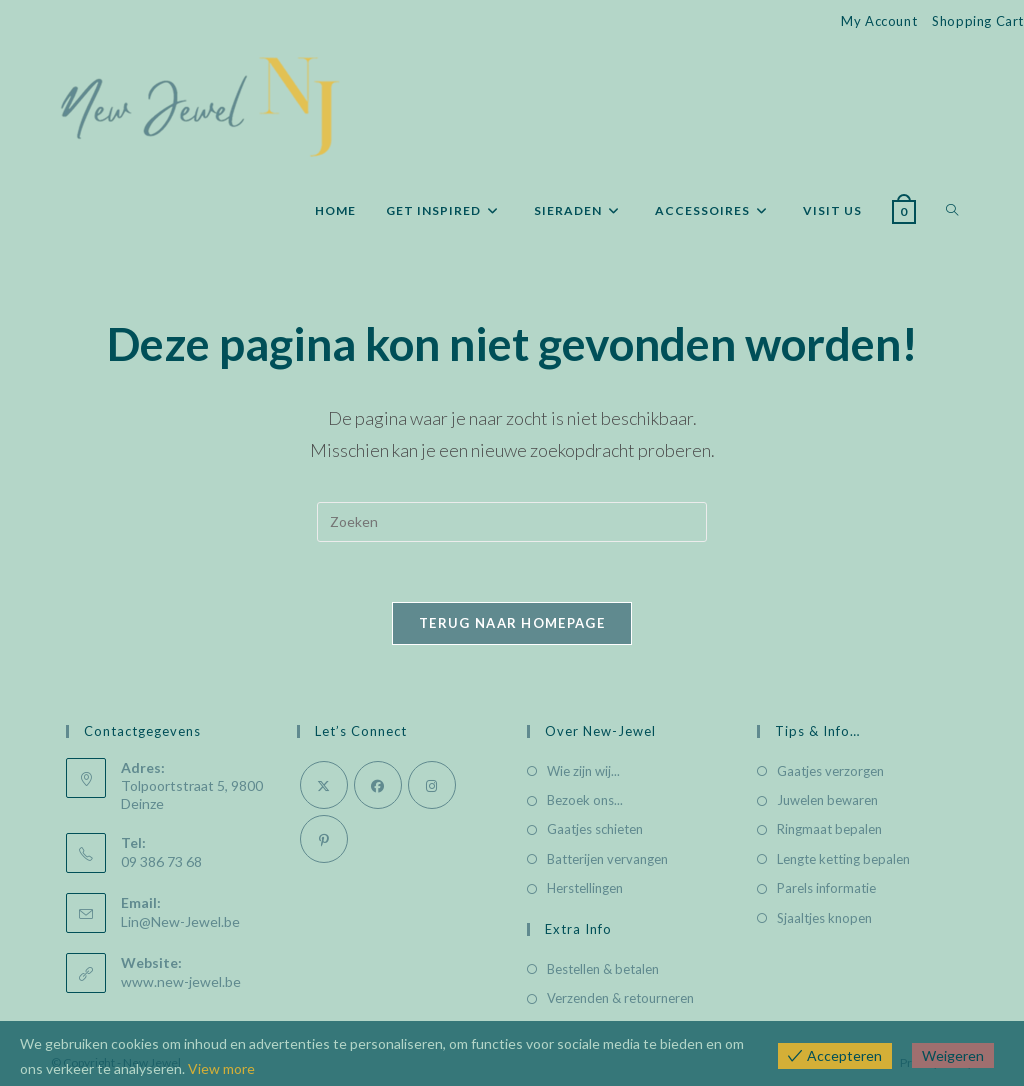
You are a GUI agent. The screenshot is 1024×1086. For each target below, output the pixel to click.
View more (221, 1068)
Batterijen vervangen (607, 859)
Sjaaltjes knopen (824, 918)
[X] (324, 785)
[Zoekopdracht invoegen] (512, 522)
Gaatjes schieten (595, 829)
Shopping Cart (978, 21)
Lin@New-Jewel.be (180, 921)
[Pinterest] (324, 839)
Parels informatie (826, 888)
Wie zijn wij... (583, 771)
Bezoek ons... (585, 800)
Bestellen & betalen (603, 969)
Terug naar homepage (512, 623)
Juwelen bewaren (827, 800)
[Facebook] (378, 785)
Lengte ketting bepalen (843, 859)
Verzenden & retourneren (620, 998)
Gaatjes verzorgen (830, 771)
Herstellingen (585, 888)
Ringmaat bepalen (829, 829)
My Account (879, 21)
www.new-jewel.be (181, 981)
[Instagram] (432, 785)
